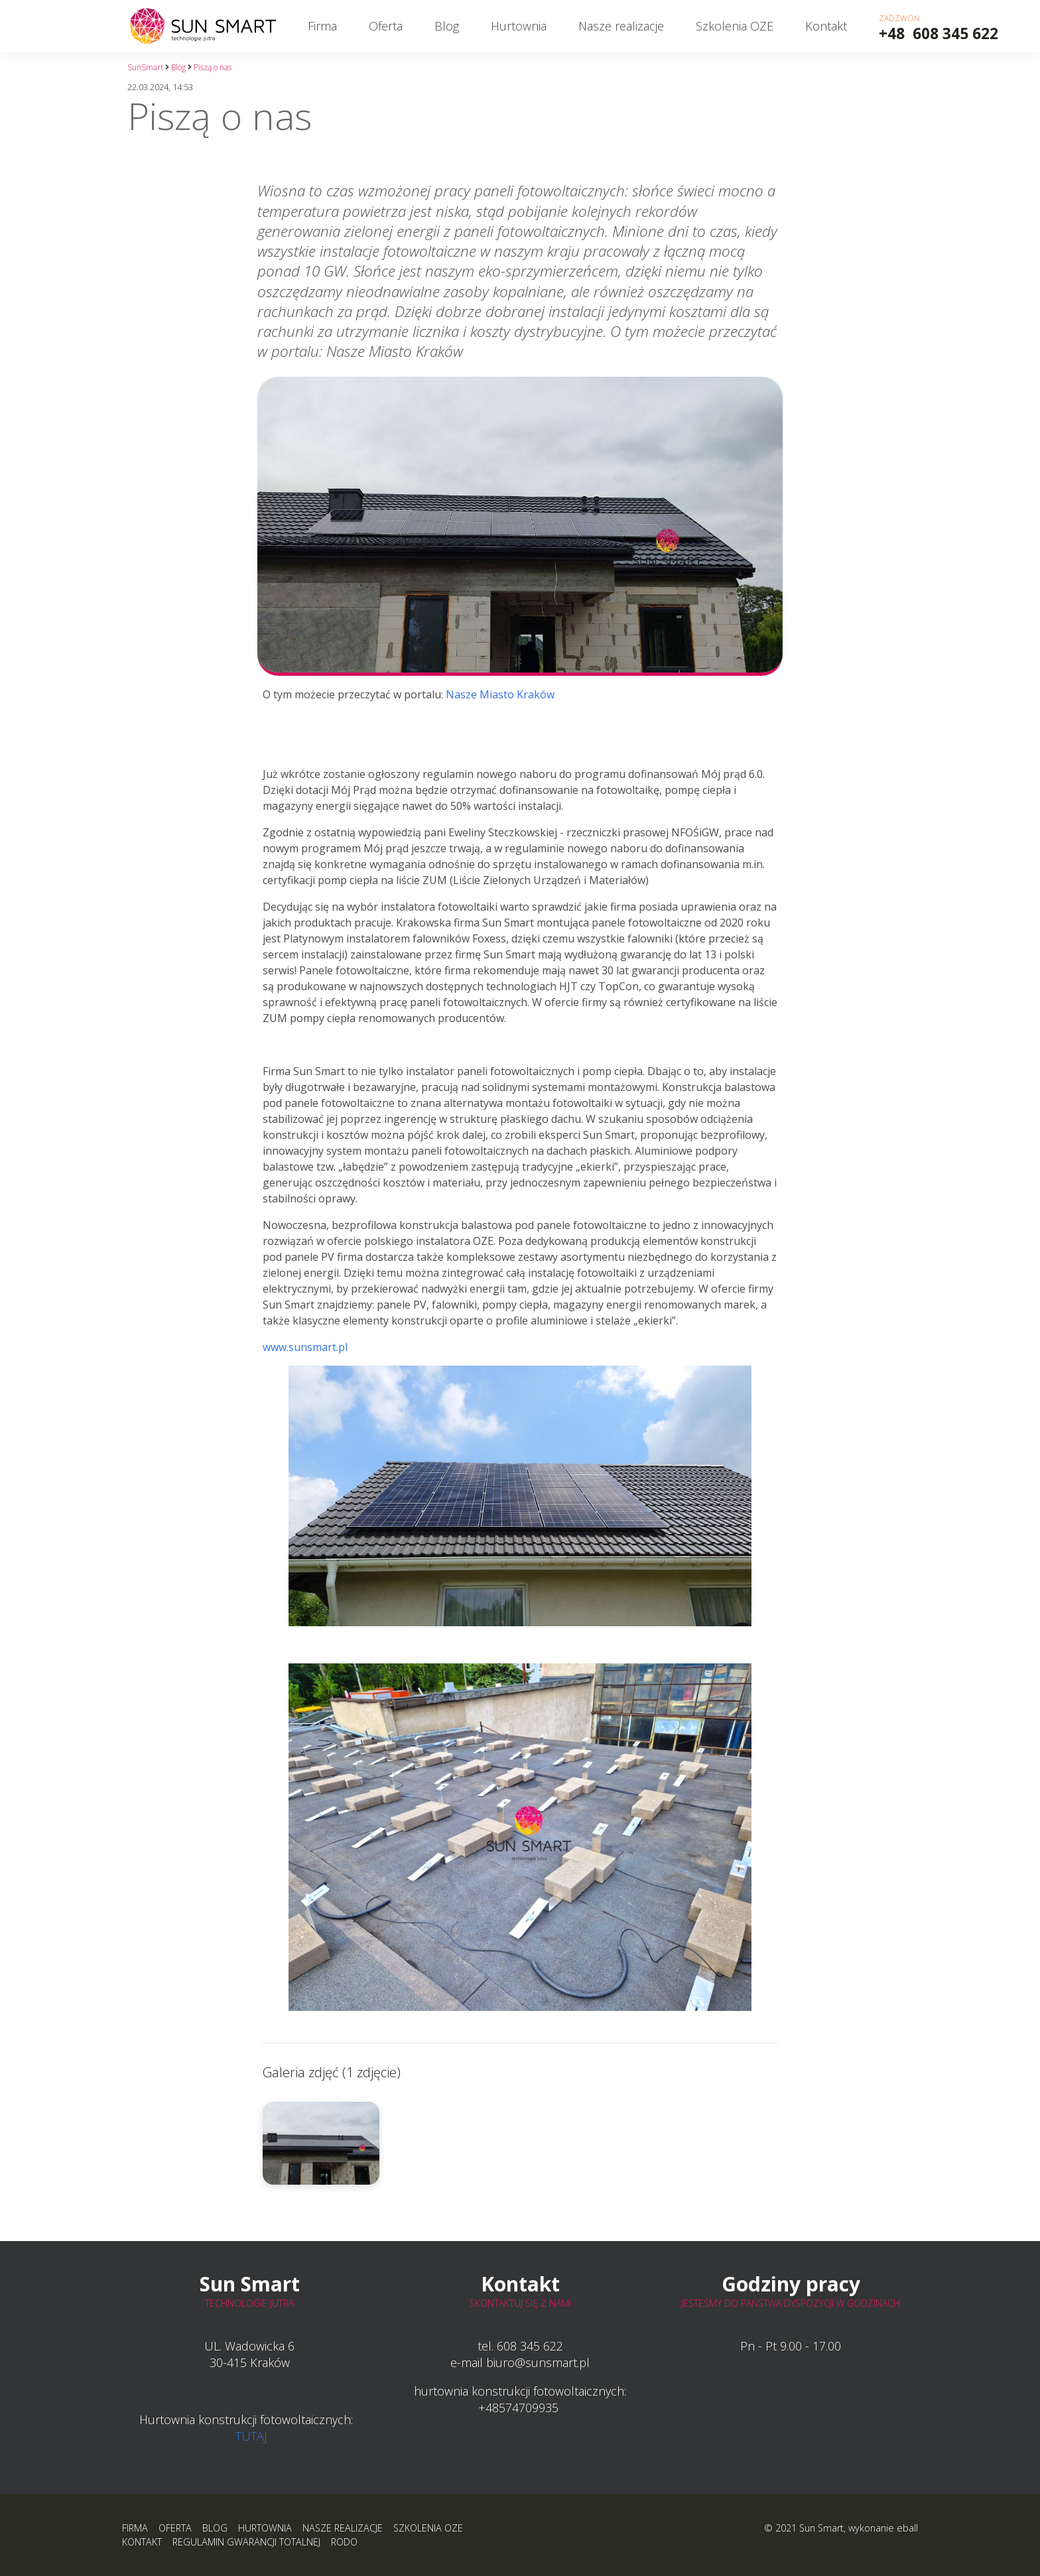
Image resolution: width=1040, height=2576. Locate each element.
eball (907, 2528)
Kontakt (826, 26)
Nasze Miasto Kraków (500, 694)
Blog (446, 26)
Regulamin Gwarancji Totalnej (246, 2542)
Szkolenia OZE (734, 26)
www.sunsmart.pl (507, 1488)
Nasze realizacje (621, 26)
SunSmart (145, 66)
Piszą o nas (212, 66)
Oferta (386, 26)
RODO (344, 2542)
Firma (322, 26)
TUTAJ (251, 2436)
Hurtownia (519, 26)
